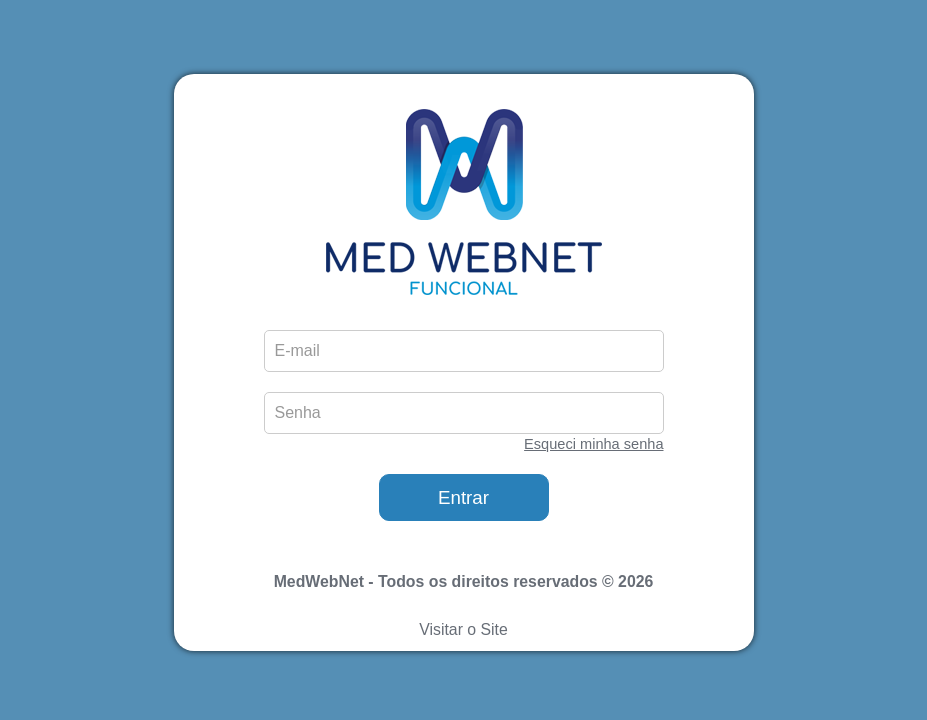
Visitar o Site (463, 629)
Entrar (463, 497)
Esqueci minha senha (593, 444)
